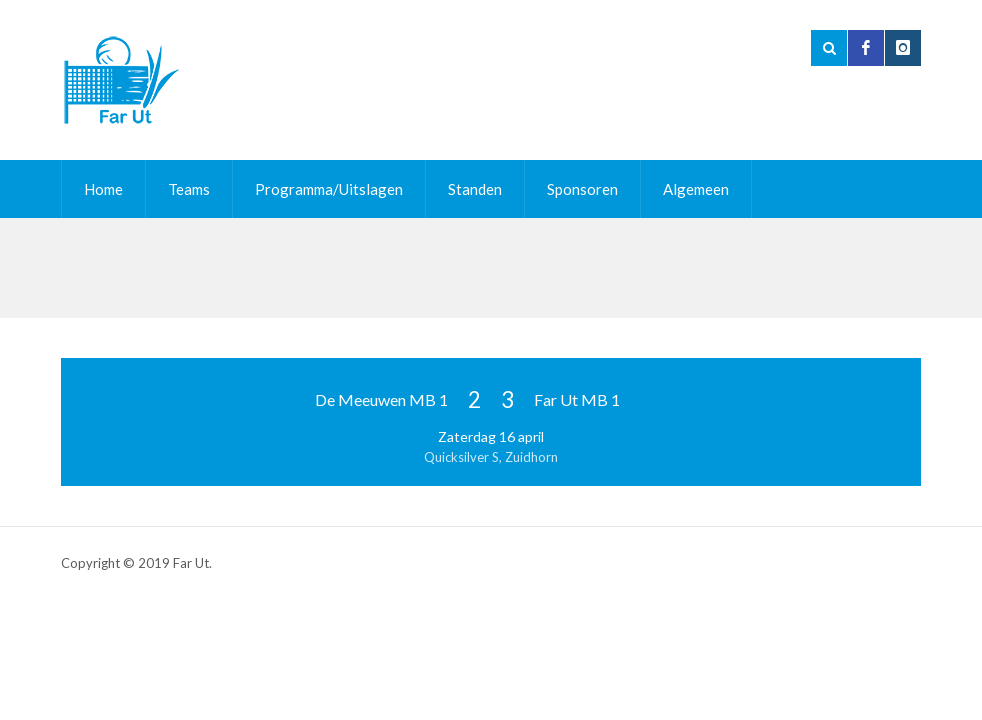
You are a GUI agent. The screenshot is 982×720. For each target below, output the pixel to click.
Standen (475, 189)
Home (103, 189)
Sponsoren (582, 189)
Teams (189, 189)
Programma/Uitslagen (329, 189)
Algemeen (696, 189)
